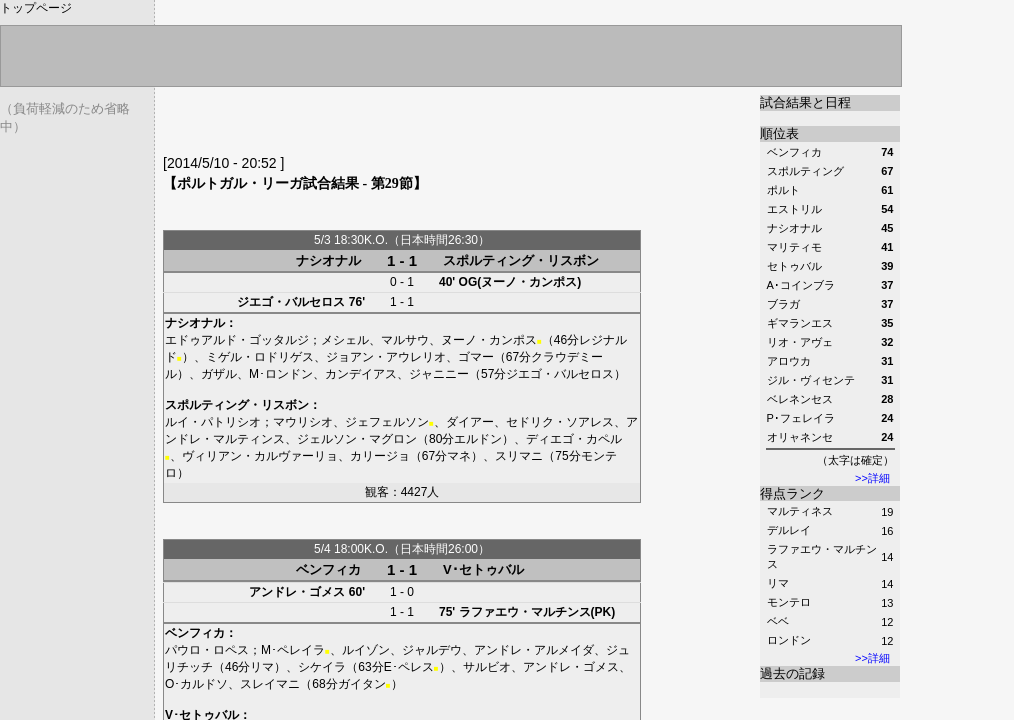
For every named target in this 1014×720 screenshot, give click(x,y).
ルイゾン (366, 650)
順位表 (779, 133)
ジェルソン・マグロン (357, 439)
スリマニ (519, 456)
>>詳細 (872, 478)
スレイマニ (270, 684)
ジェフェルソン (387, 422)
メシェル (345, 340)
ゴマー (476, 357)
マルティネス (800, 511)
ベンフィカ (328, 569)
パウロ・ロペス (207, 650)
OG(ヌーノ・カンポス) (520, 282)
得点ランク (792, 493)
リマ (778, 583)
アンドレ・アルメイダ (534, 650)
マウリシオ (303, 422)
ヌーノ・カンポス (489, 340)
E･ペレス (409, 667)
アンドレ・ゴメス (297, 592)
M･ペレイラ (293, 650)
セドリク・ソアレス (560, 422)
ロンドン (789, 640)
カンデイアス (361, 374)
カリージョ (380, 456)
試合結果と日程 (805, 102)
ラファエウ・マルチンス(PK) (537, 612)
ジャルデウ (432, 650)
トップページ (36, 8)
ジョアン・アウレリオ (386, 357)
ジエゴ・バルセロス (291, 302)
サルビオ (487, 667)
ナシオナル (328, 260)
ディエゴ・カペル (574, 439)
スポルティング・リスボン (521, 260)
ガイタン (362, 684)
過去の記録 (792, 673)
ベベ (778, 621)
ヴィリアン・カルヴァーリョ (260, 456)
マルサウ (405, 340)
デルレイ (789, 530)
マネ (459, 456)
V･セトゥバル (483, 569)
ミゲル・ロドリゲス (260, 357)
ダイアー (470, 422)
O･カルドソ (196, 684)
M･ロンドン (281, 374)
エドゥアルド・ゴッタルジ (237, 340)
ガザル (219, 374)
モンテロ (789, 602)
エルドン (478, 439)
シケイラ (322, 667)
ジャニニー (439, 374)
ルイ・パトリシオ (213, 422)
